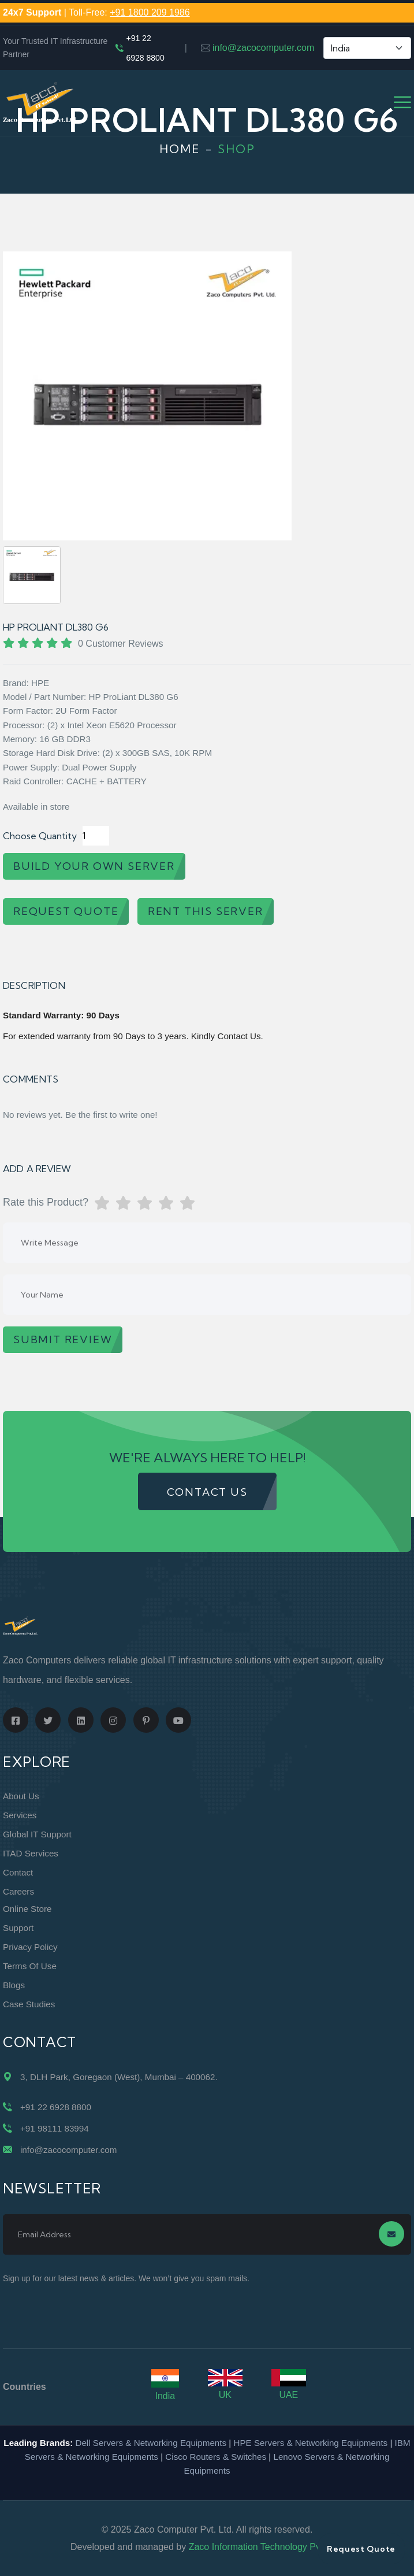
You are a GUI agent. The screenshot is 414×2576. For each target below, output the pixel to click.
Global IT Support (37, 1834)
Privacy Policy (30, 1947)
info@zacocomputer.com (263, 48)
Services (19, 1815)
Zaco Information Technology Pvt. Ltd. (266, 2547)
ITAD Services (30, 1853)
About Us (21, 1796)
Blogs (14, 1985)
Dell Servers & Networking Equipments (150, 2443)
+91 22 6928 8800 (145, 48)
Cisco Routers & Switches (215, 2457)
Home (179, 149)
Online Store (27, 1909)
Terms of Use (30, 1966)
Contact (18, 1872)
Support (18, 1928)
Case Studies (29, 2004)
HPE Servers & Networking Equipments (310, 2443)
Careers (18, 1891)
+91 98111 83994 (54, 2128)
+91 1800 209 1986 (149, 12)
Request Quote (361, 2549)
